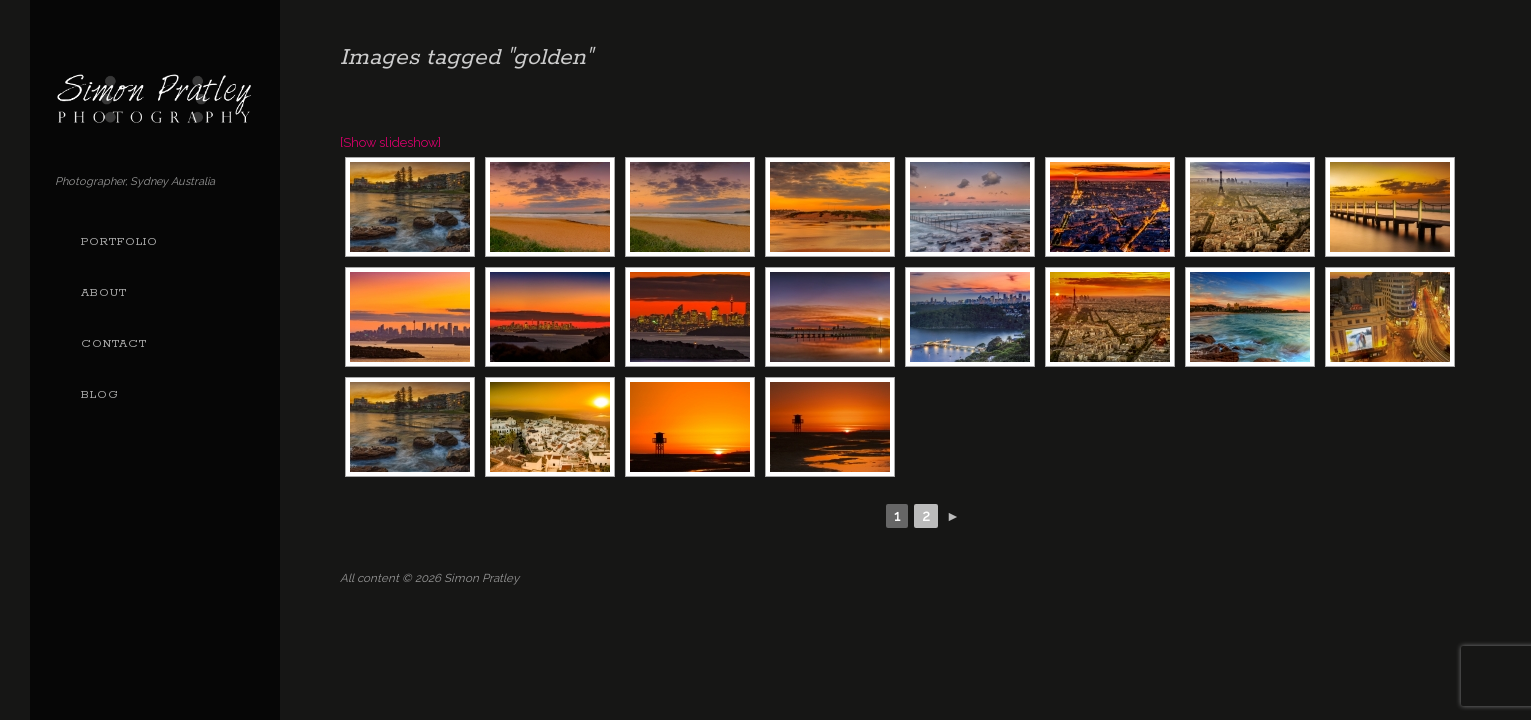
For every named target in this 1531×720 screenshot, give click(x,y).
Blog (100, 395)
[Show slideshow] (390, 142)
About (104, 293)
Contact (114, 344)
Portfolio (119, 242)
